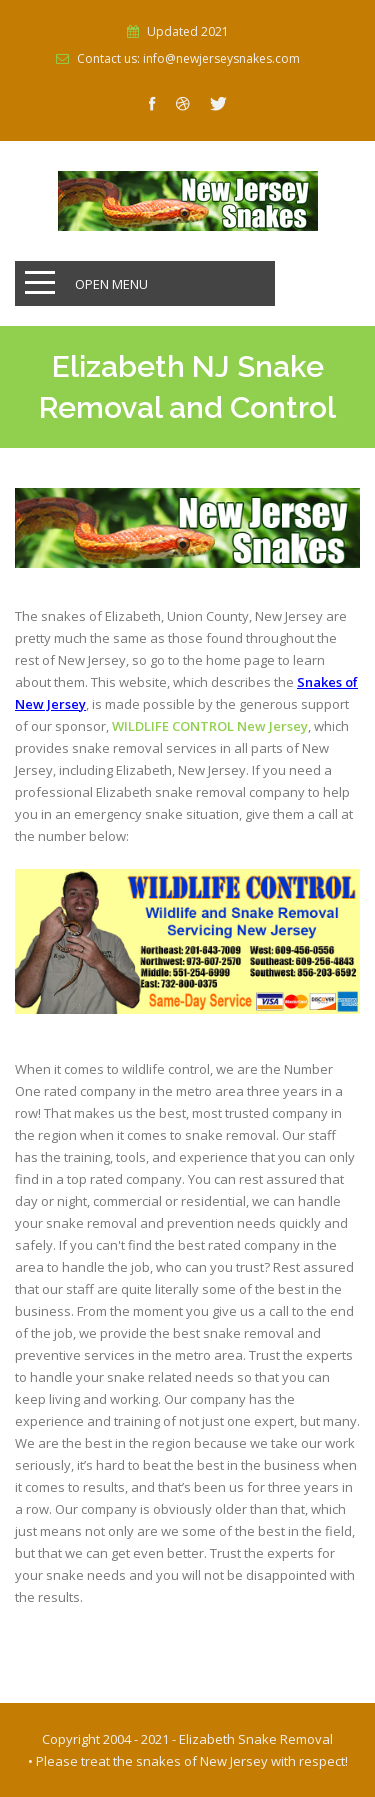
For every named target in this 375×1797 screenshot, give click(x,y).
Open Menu (111, 284)
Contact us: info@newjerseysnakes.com (188, 59)
